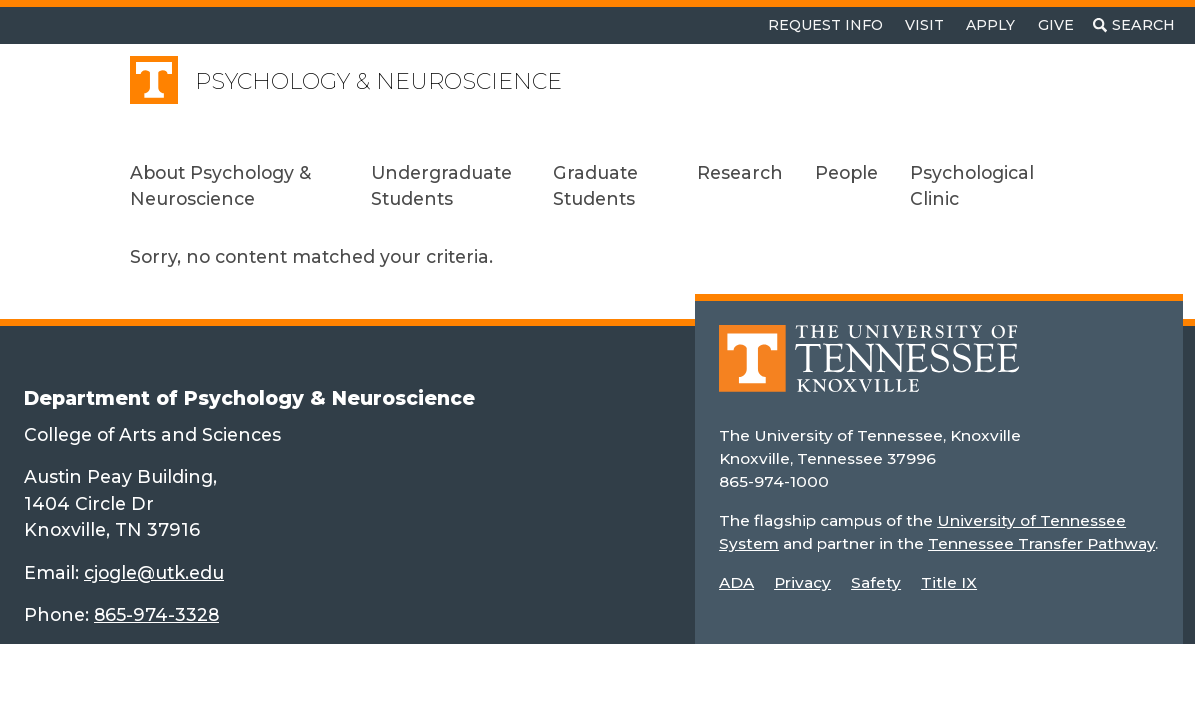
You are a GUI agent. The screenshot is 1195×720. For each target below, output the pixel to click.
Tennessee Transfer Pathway (1041, 543)
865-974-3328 (156, 614)
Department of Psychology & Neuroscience (249, 398)
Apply (990, 25)
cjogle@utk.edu (154, 572)
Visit (924, 25)
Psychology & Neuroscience (378, 81)
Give (1056, 25)
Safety (876, 582)
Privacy (802, 582)
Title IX (949, 582)
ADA (736, 582)
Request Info (825, 25)
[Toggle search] (1134, 25)
